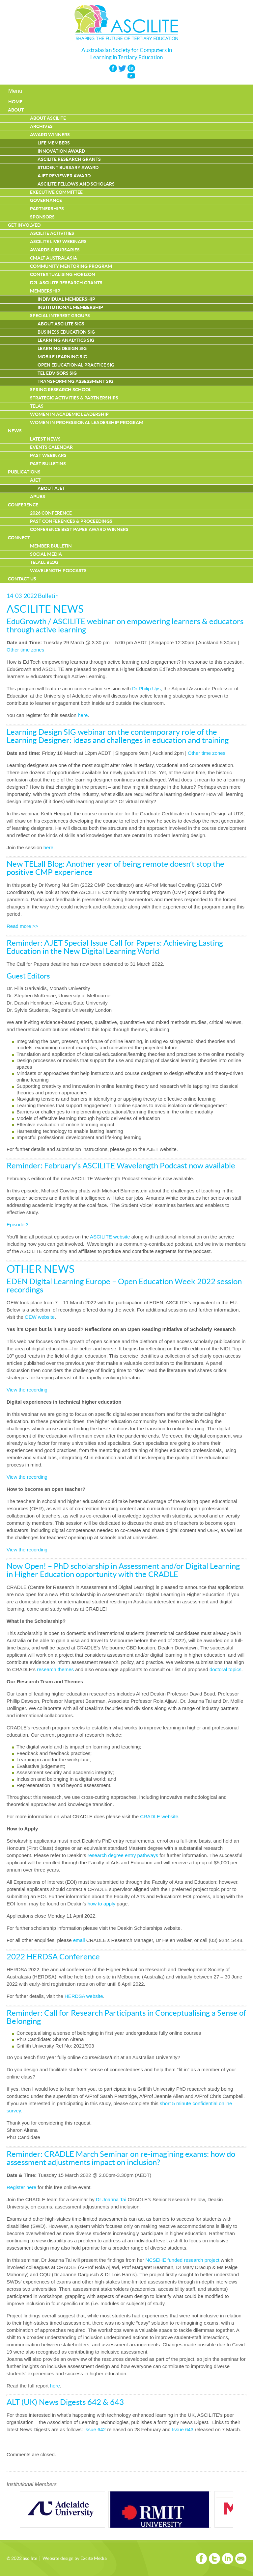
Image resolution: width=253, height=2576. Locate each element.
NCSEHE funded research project (182, 2260)
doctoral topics (225, 1669)
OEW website (40, 1317)
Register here (21, 2187)
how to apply (101, 1903)
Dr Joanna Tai (111, 2199)
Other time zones (25, 649)
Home (15, 101)
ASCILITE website (110, 1236)
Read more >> (22, 926)
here (83, 715)
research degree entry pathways (123, 1855)
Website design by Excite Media (74, 2558)
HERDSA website (84, 1996)
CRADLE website (159, 1816)
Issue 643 (182, 2429)
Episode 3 (18, 1224)
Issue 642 (95, 2429)
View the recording (27, 1389)
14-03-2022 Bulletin (33, 596)
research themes (55, 1669)
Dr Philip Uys (146, 688)
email (79, 1940)
